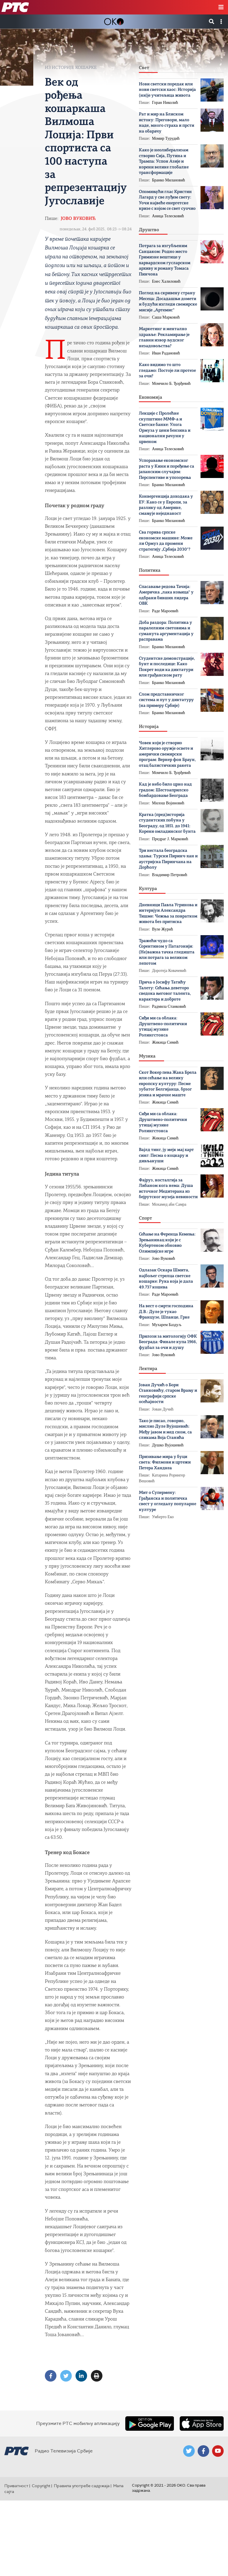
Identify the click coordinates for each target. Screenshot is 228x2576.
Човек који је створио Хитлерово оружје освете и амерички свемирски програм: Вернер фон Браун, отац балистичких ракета (167, 754)
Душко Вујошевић (167, 1445)
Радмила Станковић (169, 1006)
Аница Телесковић (168, 216)
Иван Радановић (166, 353)
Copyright (41, 2485)
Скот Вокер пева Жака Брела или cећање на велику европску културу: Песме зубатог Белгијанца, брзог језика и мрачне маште (167, 1084)
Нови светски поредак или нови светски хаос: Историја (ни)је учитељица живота (167, 90)
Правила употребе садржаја (82, 2485)
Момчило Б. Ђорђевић (171, 383)
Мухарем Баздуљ (166, 1325)
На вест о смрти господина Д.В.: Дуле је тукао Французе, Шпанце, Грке (166, 1312)
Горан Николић (165, 102)
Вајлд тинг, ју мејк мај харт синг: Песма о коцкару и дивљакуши (166, 1155)
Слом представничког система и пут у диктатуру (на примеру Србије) (166, 700)
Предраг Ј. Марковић (170, 839)
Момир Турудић (165, 138)
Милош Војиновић (168, 803)
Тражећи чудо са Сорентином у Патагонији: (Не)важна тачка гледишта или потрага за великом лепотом (166, 952)
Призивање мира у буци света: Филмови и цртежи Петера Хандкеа (165, 1462)
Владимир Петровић (169, 875)
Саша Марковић (166, 317)
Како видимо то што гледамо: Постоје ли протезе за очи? (167, 370)
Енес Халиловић (166, 281)
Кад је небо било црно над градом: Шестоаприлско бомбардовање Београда (165, 790)
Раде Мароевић (165, 611)
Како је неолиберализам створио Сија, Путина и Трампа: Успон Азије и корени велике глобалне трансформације (164, 161)
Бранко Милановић (168, 180)
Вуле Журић (162, 929)
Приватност (16, 2485)
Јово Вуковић (78, 218)
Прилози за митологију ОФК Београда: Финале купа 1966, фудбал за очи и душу (168, 1342)
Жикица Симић (165, 1042)
